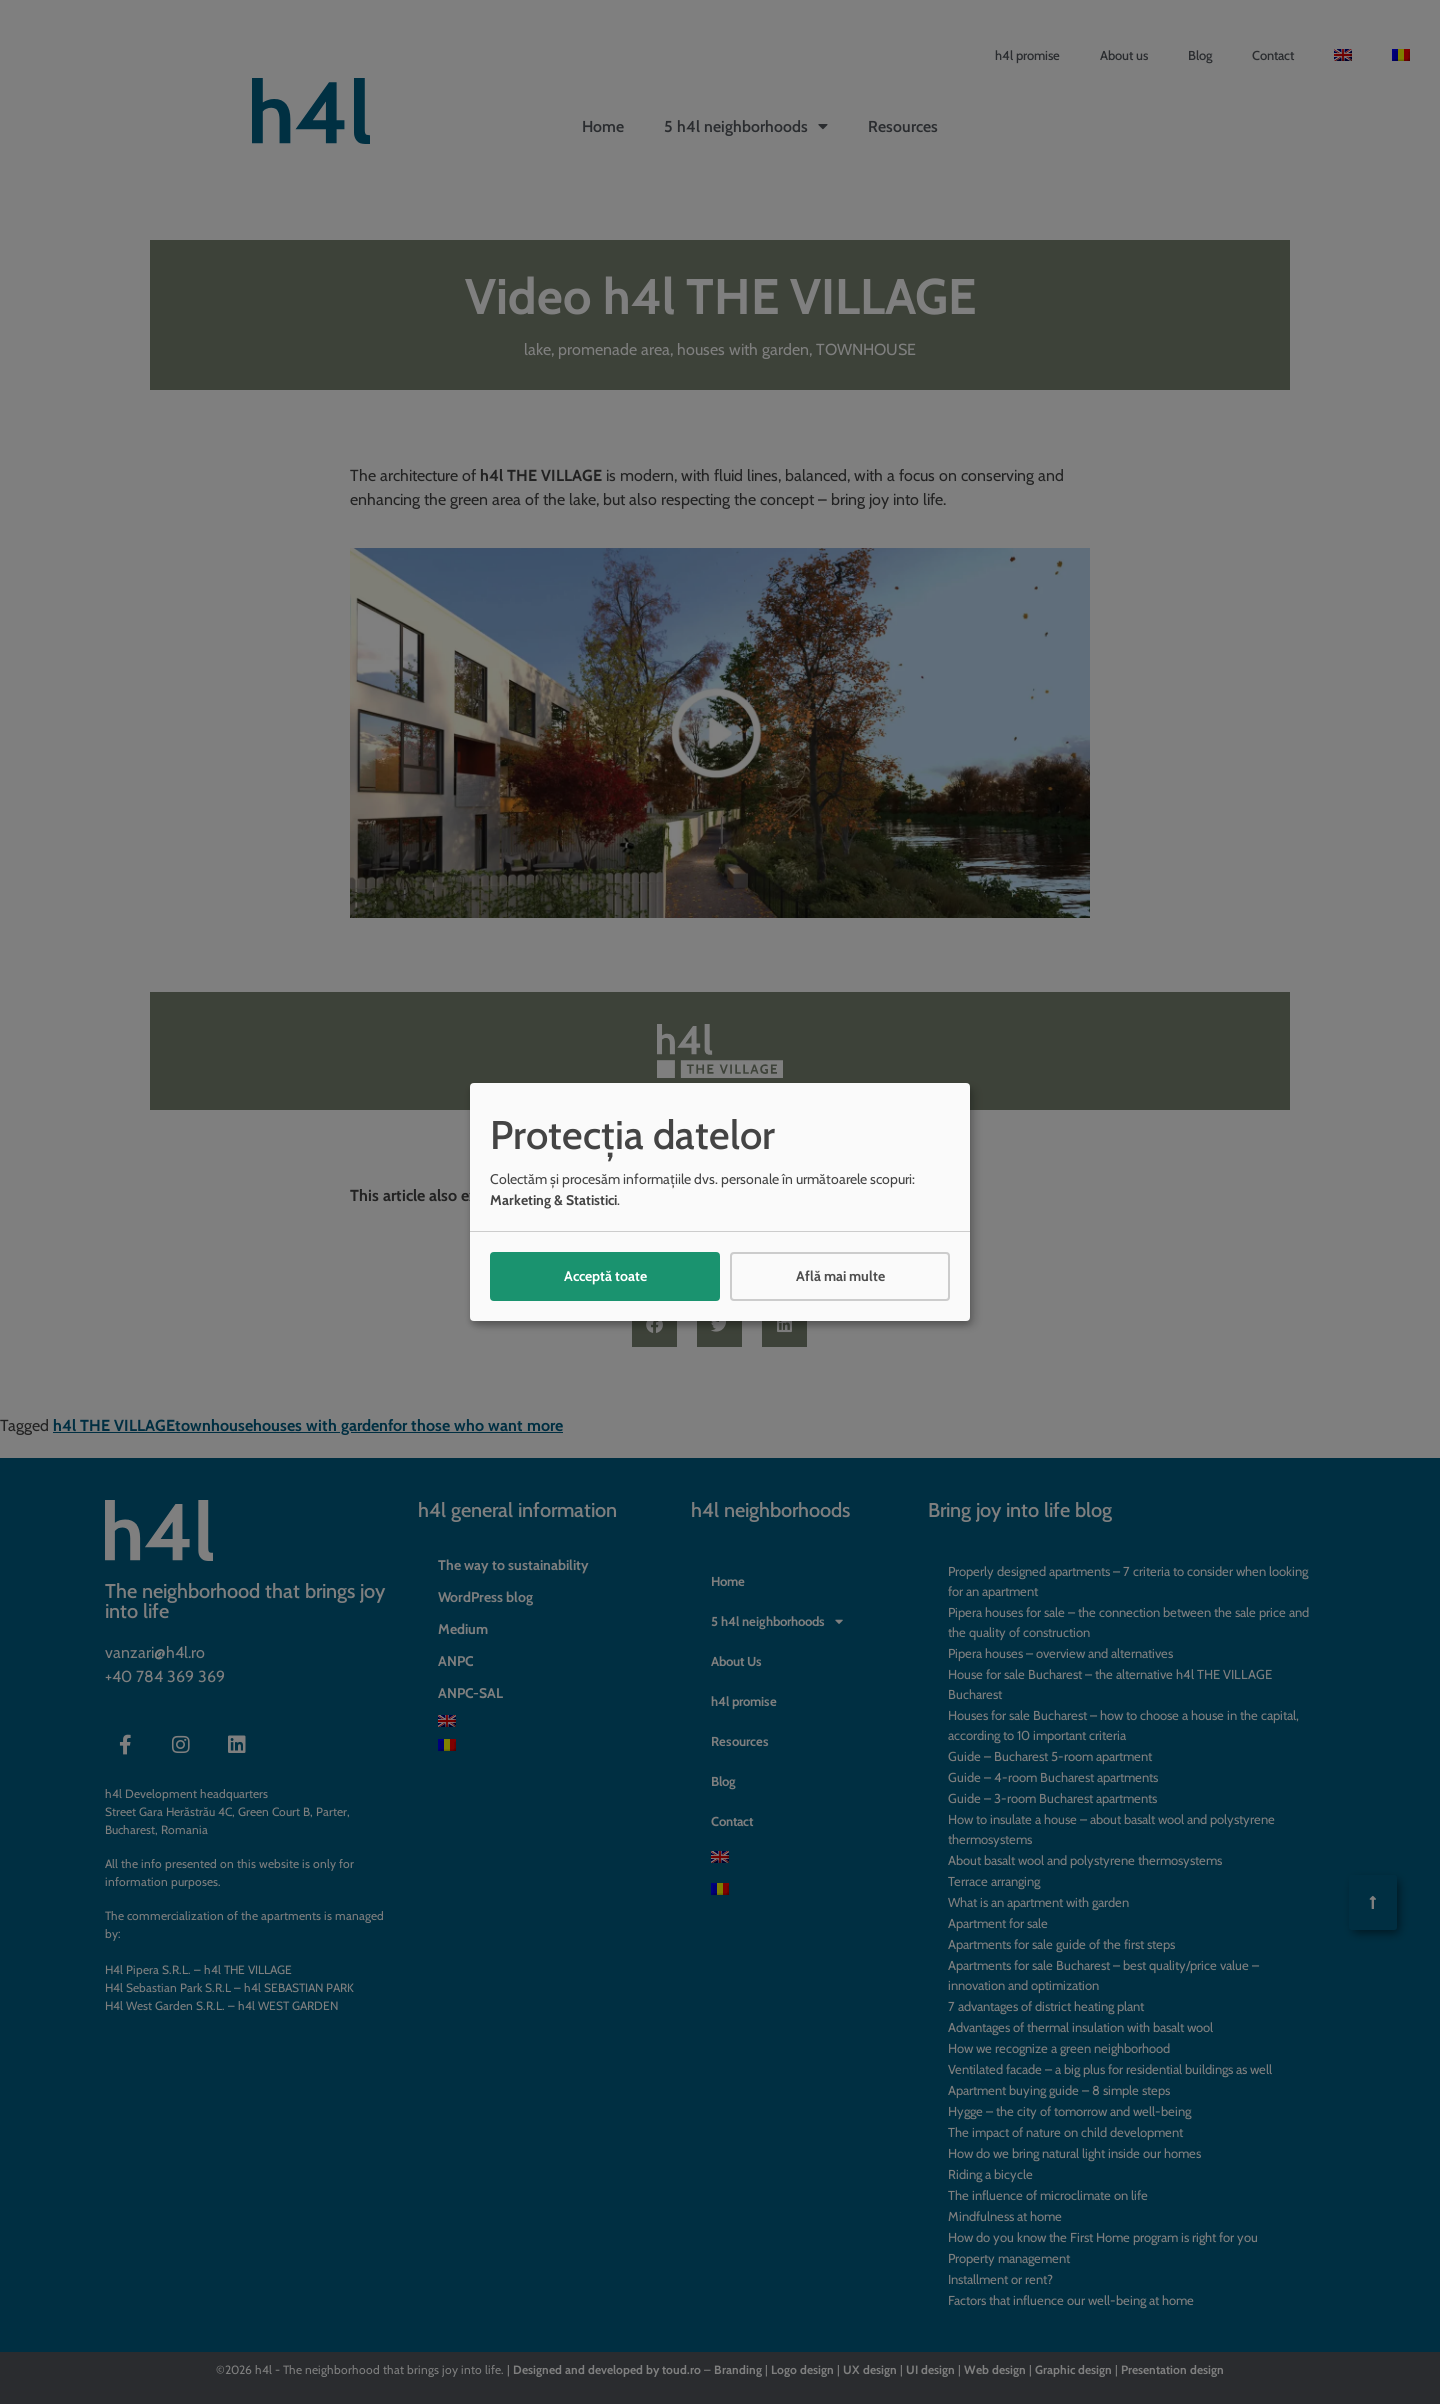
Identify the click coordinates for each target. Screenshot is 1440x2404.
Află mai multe (840, 1276)
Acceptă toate (605, 1276)
